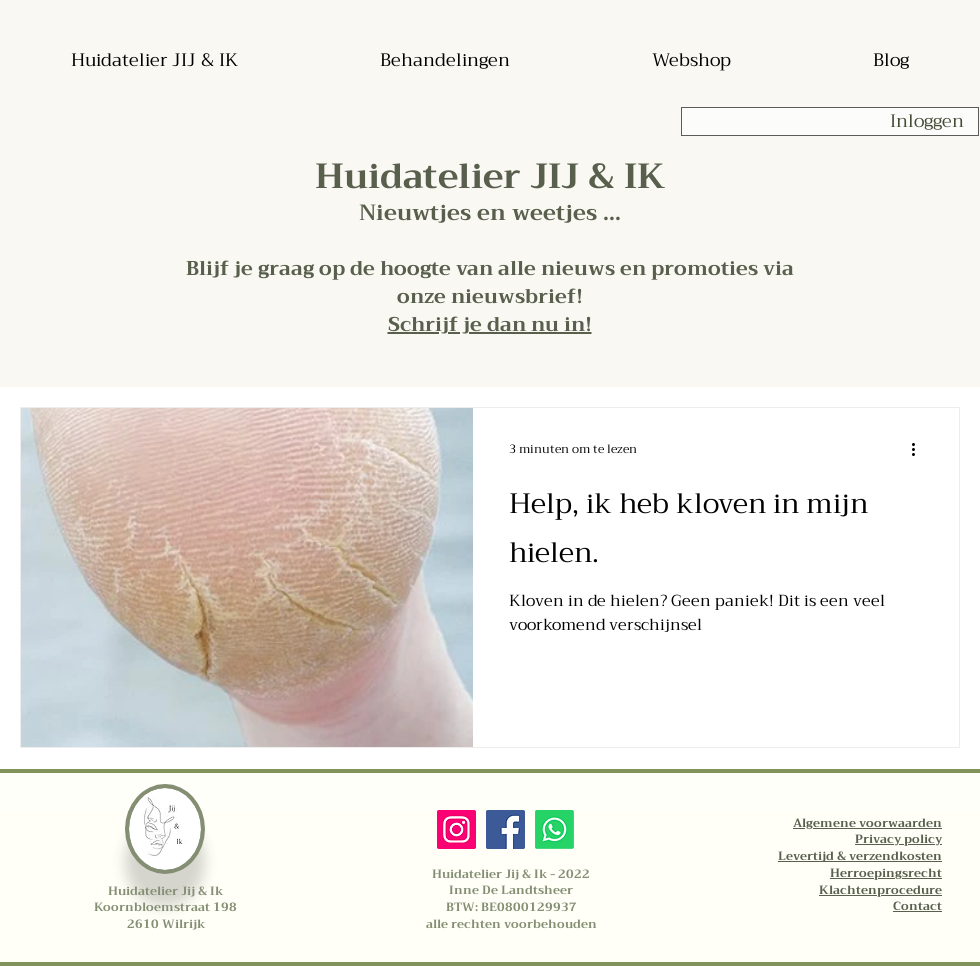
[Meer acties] (920, 449)
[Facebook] (505, 829)
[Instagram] (456, 829)
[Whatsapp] (554, 829)
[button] (490, 324)
